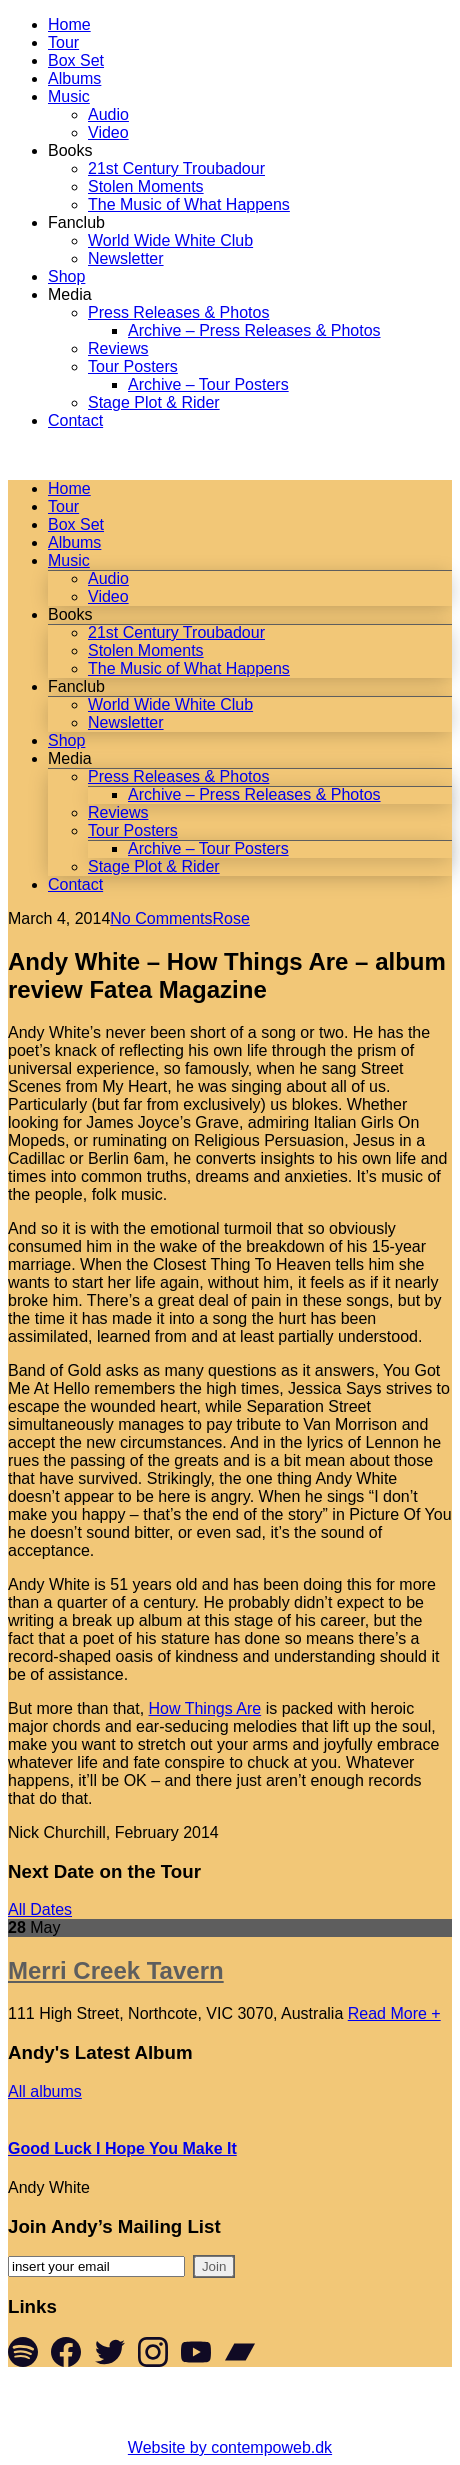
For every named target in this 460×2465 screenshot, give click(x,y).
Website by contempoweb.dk (230, 2447)
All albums (45, 2091)
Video (108, 132)
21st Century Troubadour (176, 168)
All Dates (40, 1909)
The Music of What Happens (189, 204)
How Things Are (205, 1708)
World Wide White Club (170, 240)
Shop (66, 276)
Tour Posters (133, 366)
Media (70, 294)
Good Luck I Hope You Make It (122, 2148)
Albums (74, 78)
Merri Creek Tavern (116, 1970)
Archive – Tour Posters (208, 384)
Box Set (76, 60)
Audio (108, 114)
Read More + (394, 2013)
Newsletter (126, 258)
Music (69, 96)
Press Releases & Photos (178, 312)
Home (69, 24)
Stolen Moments (146, 186)
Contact (75, 420)
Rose (231, 918)
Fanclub (76, 222)
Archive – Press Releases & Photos (254, 330)
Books (70, 150)
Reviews (118, 348)
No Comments (161, 918)
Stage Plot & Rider (154, 402)
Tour (63, 42)
